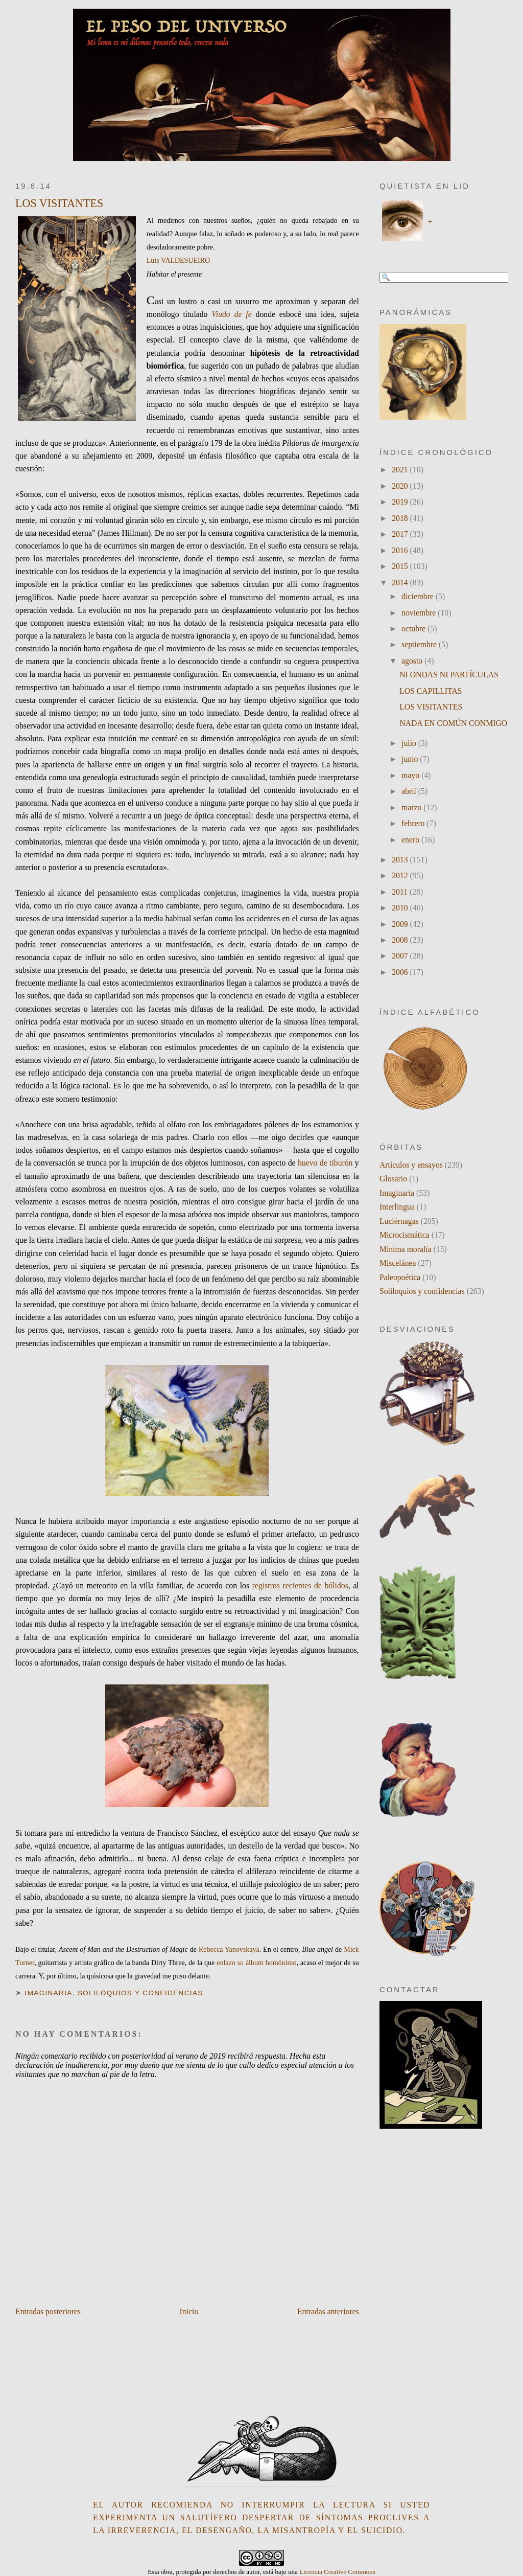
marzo (412, 807)
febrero (413, 823)
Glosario (393, 1178)
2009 (401, 924)
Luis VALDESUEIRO (178, 260)
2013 (401, 859)
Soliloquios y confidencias (140, 1993)
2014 (401, 582)
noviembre (419, 612)
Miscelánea (397, 1263)
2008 (401, 940)
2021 (401, 469)
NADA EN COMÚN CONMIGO (453, 723)
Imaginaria (49, 1993)
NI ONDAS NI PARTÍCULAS (448, 674)
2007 (401, 955)
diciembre (418, 596)
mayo (411, 775)
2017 (401, 534)
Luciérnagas (399, 1221)
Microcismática (404, 1234)
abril (409, 791)
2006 (401, 972)
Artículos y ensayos (411, 1164)
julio (409, 743)
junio (410, 759)
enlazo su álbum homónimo (256, 1963)
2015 (401, 566)
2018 (401, 518)
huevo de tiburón (325, 1162)
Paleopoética (399, 1277)
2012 (401, 875)
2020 (401, 486)
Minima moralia (405, 1249)
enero (411, 839)
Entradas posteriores (48, 2311)
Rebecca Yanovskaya (229, 1949)
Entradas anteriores (328, 2311)
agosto (412, 660)
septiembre (420, 644)
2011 (401, 891)
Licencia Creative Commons (337, 2571)
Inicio (189, 2311)
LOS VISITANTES (59, 203)
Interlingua (397, 1206)
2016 (401, 550)
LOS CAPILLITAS (430, 691)
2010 (401, 907)
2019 (401, 501)
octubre (414, 628)
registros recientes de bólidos (300, 1585)
